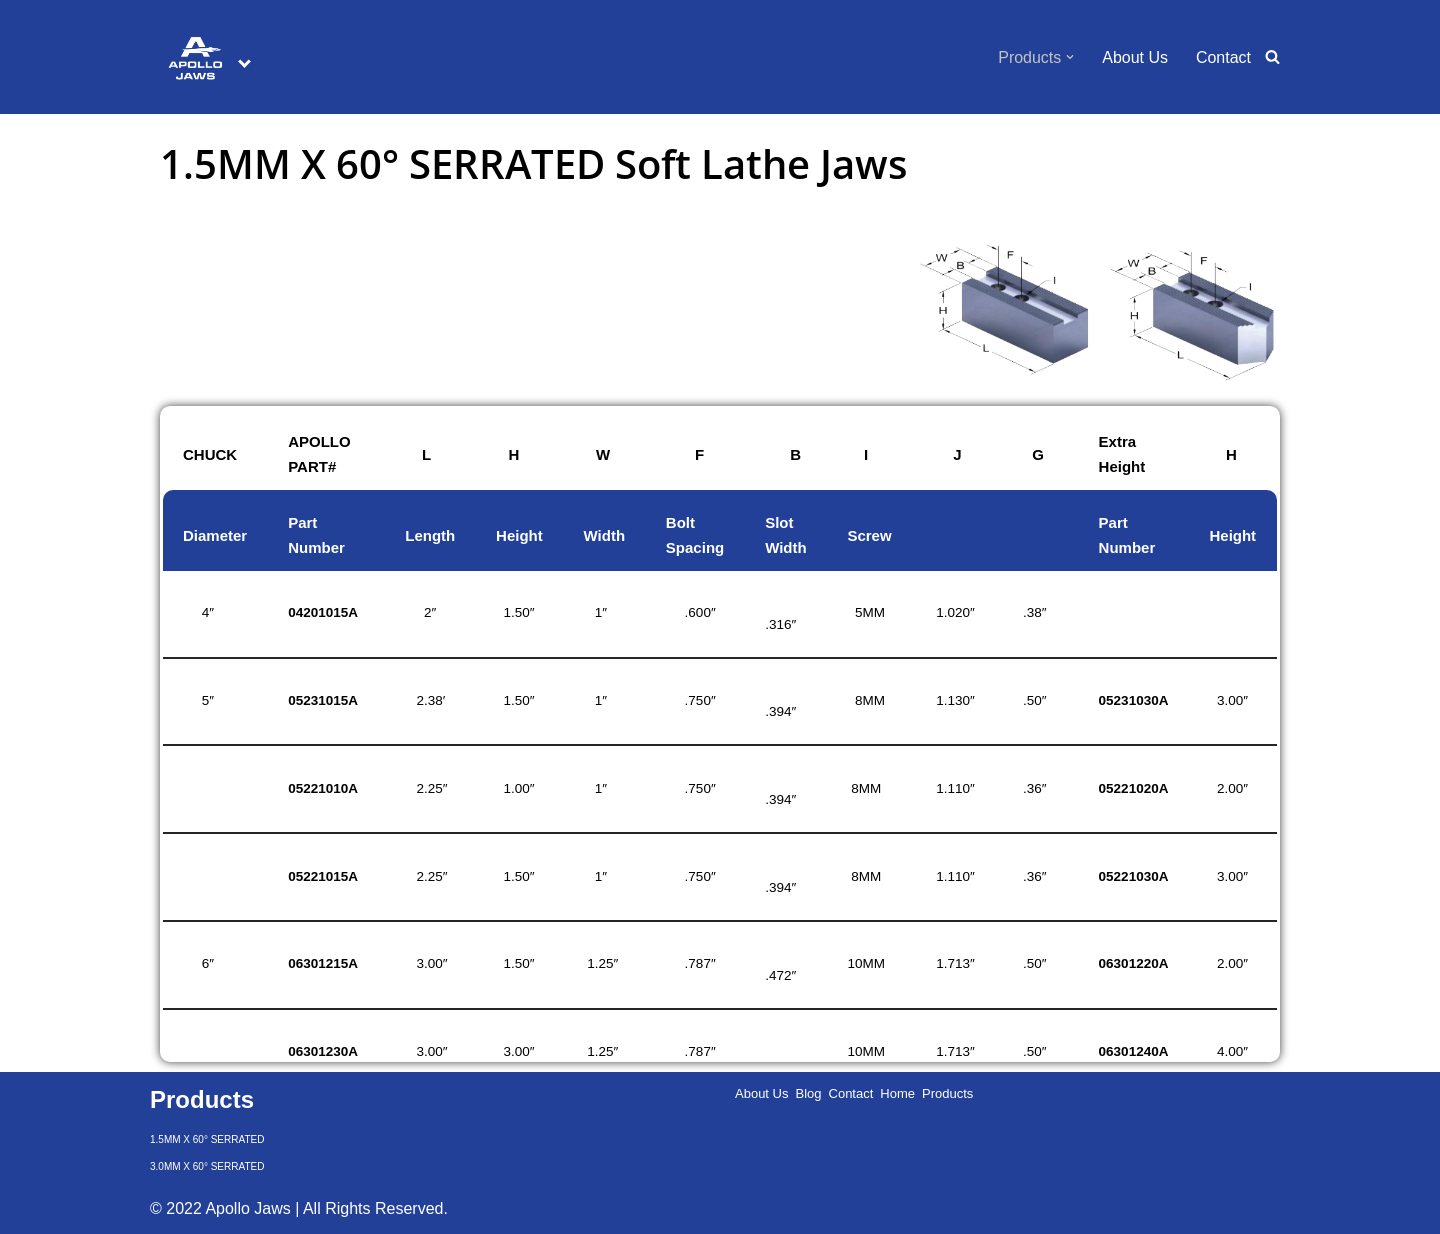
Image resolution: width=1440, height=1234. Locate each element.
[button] (1070, 57)
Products (947, 1093)
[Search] (1272, 56)
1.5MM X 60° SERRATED (207, 1139)
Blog (808, 1093)
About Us (1135, 57)
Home (897, 1093)
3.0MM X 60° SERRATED (207, 1166)
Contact (1223, 57)
